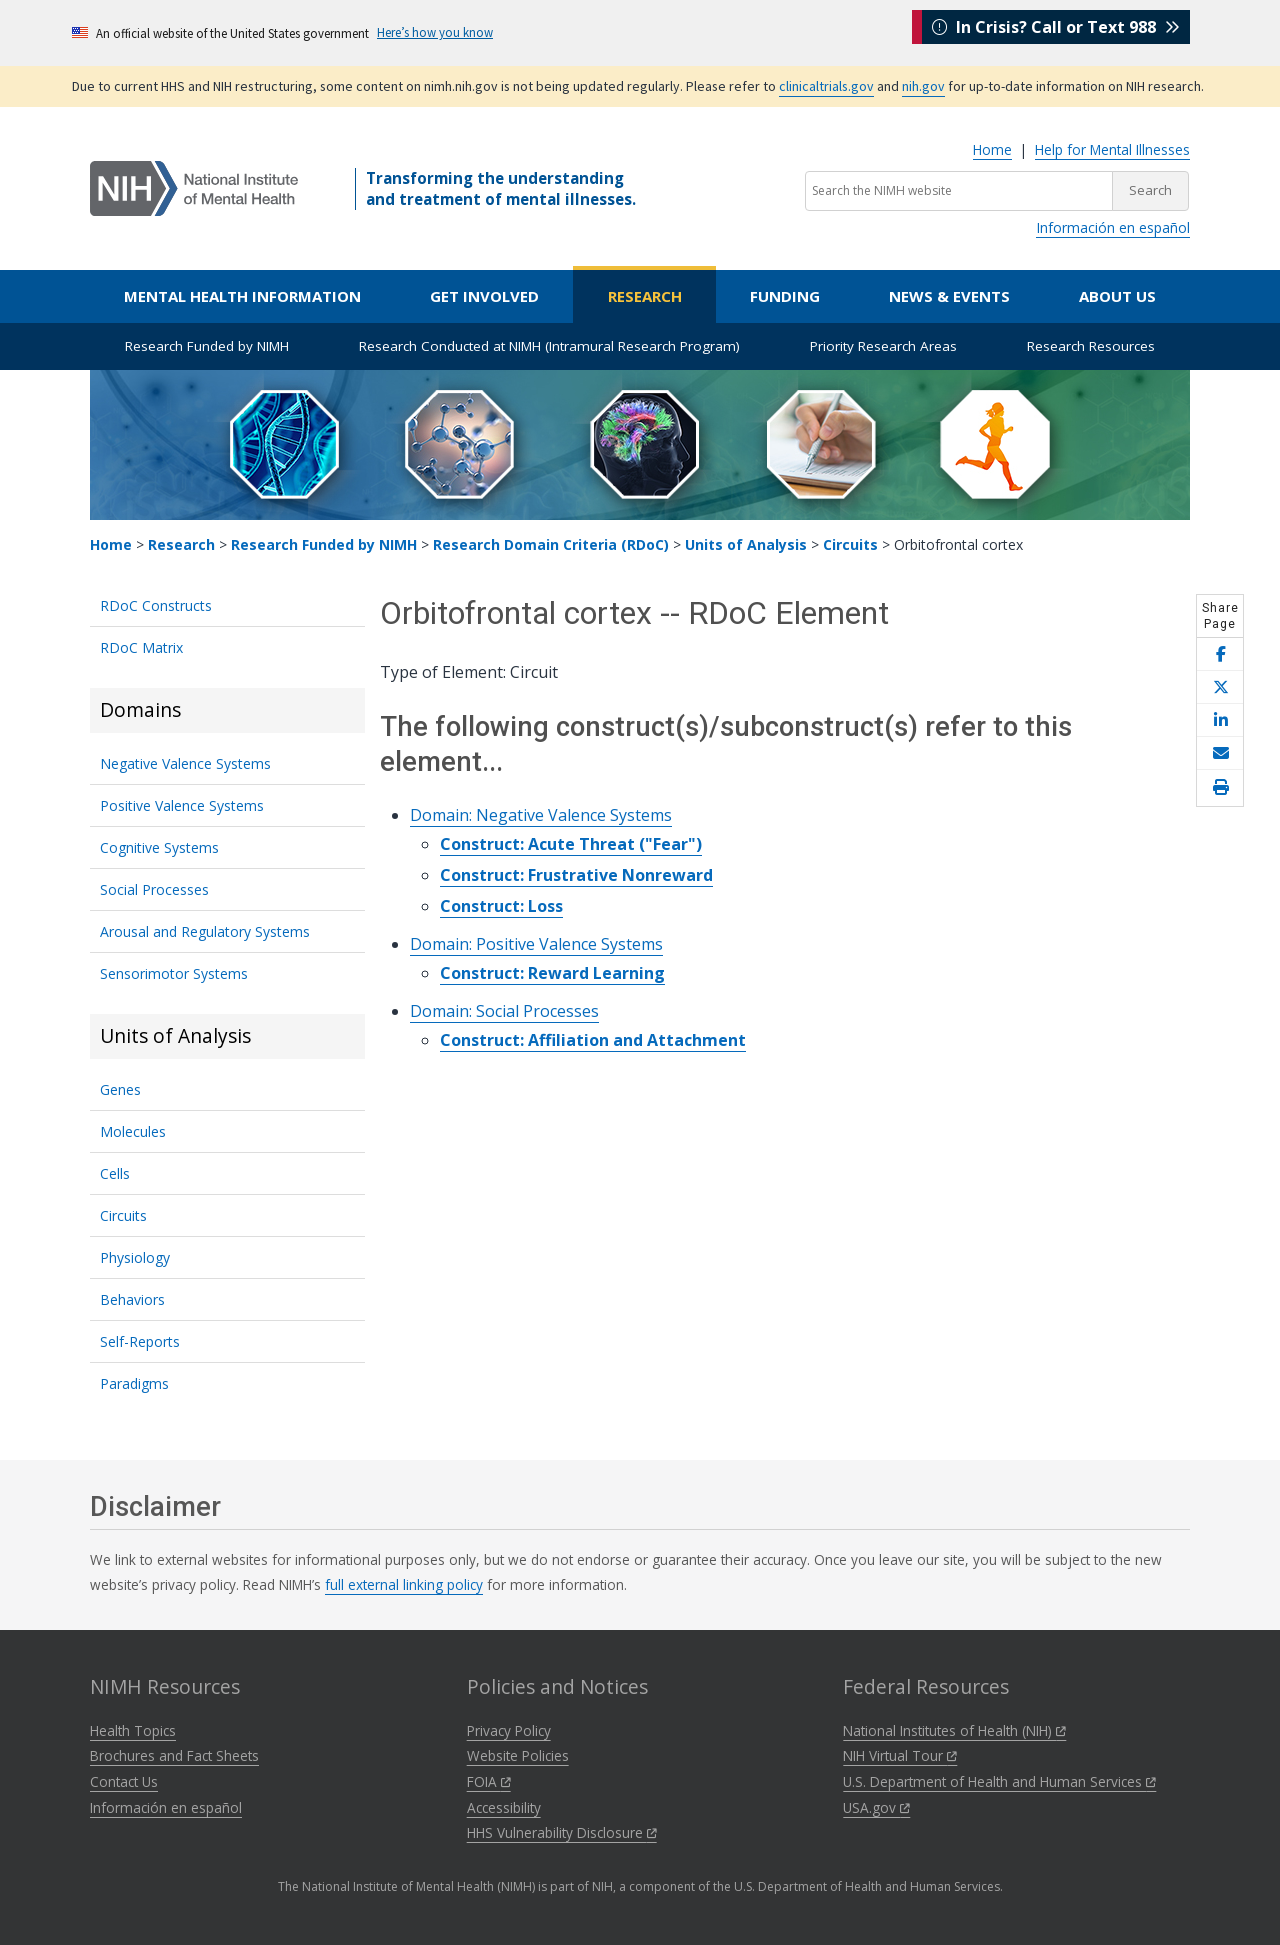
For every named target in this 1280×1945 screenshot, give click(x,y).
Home (992, 149)
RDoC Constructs (156, 605)
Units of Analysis (746, 544)
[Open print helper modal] (1220, 788)
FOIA (489, 1781)
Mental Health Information (242, 296)
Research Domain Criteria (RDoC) (551, 544)
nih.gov (923, 86)
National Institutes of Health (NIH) (954, 1730)
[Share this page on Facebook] (1220, 654)
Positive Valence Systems (182, 805)
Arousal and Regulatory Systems (205, 931)
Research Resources (1091, 346)
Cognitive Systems (159, 847)
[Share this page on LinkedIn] (1220, 720)
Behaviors (132, 1299)
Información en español (1113, 227)
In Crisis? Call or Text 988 (1056, 32)
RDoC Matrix (141, 647)
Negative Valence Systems (185, 763)
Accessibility (504, 1807)
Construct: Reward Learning (552, 973)
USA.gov (876, 1807)
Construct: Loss (501, 906)
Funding (785, 296)
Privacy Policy (509, 1730)
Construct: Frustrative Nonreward (576, 875)
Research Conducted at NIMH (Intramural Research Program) (549, 346)
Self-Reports (140, 1341)
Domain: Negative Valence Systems (541, 815)
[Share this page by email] (1220, 753)
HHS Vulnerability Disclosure (562, 1832)
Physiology (135, 1257)
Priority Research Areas (883, 346)
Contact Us (124, 1781)
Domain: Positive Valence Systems (536, 944)
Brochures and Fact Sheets (174, 1755)
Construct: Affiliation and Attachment (593, 1040)
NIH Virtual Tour (900, 1755)
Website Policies (518, 1755)
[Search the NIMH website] (959, 191)
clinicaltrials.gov (826, 86)
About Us (1117, 296)
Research (645, 296)
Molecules (133, 1131)
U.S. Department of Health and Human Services (999, 1781)
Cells (115, 1173)
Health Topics (133, 1730)
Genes (120, 1089)
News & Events (949, 296)
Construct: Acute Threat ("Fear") (571, 844)
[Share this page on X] (1220, 687)
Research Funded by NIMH (207, 346)
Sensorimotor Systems (174, 973)
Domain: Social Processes (504, 1011)
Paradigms (134, 1383)
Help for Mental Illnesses (1112, 149)
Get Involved (484, 296)
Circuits (850, 544)
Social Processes (154, 889)
